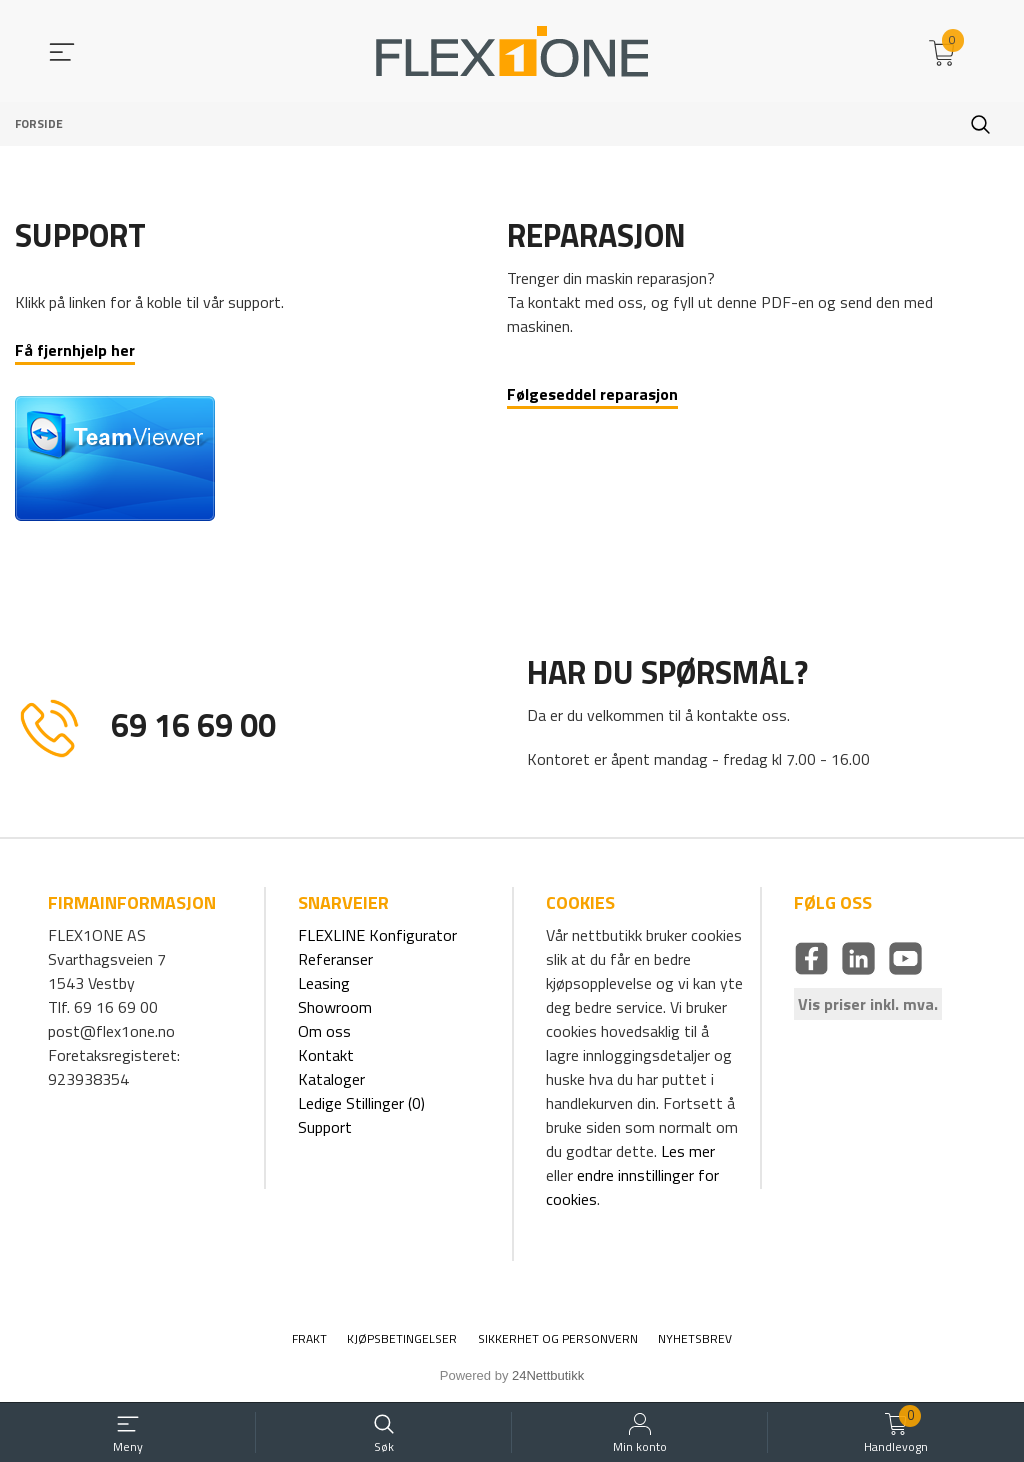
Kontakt (326, 1055)
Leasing (324, 983)
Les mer (688, 1151)
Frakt (309, 1339)
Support (325, 1127)
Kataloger (331, 1079)
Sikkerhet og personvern (558, 1339)
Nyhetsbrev (695, 1339)
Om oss (324, 1031)
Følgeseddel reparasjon (592, 394)
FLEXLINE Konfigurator (377, 935)
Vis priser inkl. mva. (868, 1004)
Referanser (335, 959)
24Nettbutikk (548, 1375)
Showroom (335, 1007)
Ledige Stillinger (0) (361, 1103)
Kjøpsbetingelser (402, 1339)
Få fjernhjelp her (75, 350)
